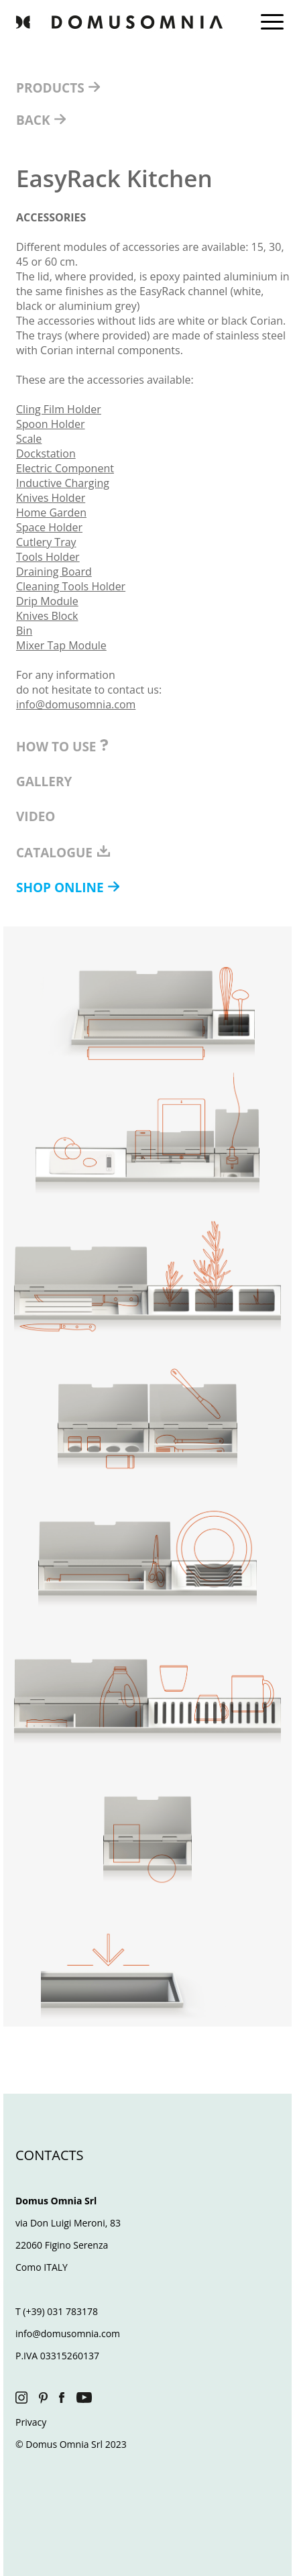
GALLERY (44, 781)
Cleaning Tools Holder (70, 586)
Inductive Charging (62, 483)
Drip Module (47, 601)
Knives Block (47, 615)
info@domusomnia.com (75, 704)
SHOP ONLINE (61, 887)
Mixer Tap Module (61, 645)
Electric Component (65, 468)
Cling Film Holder (58, 409)
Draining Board (54, 571)
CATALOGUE (63, 852)
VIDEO (35, 816)
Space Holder (49, 527)
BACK (35, 120)
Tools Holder (48, 556)
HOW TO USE (62, 746)
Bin (24, 630)
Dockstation (46, 453)
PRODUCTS (52, 88)
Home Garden (51, 512)
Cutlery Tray (46, 542)
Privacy (30, 2422)
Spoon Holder (50, 424)
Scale (29, 438)
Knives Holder (50, 497)
